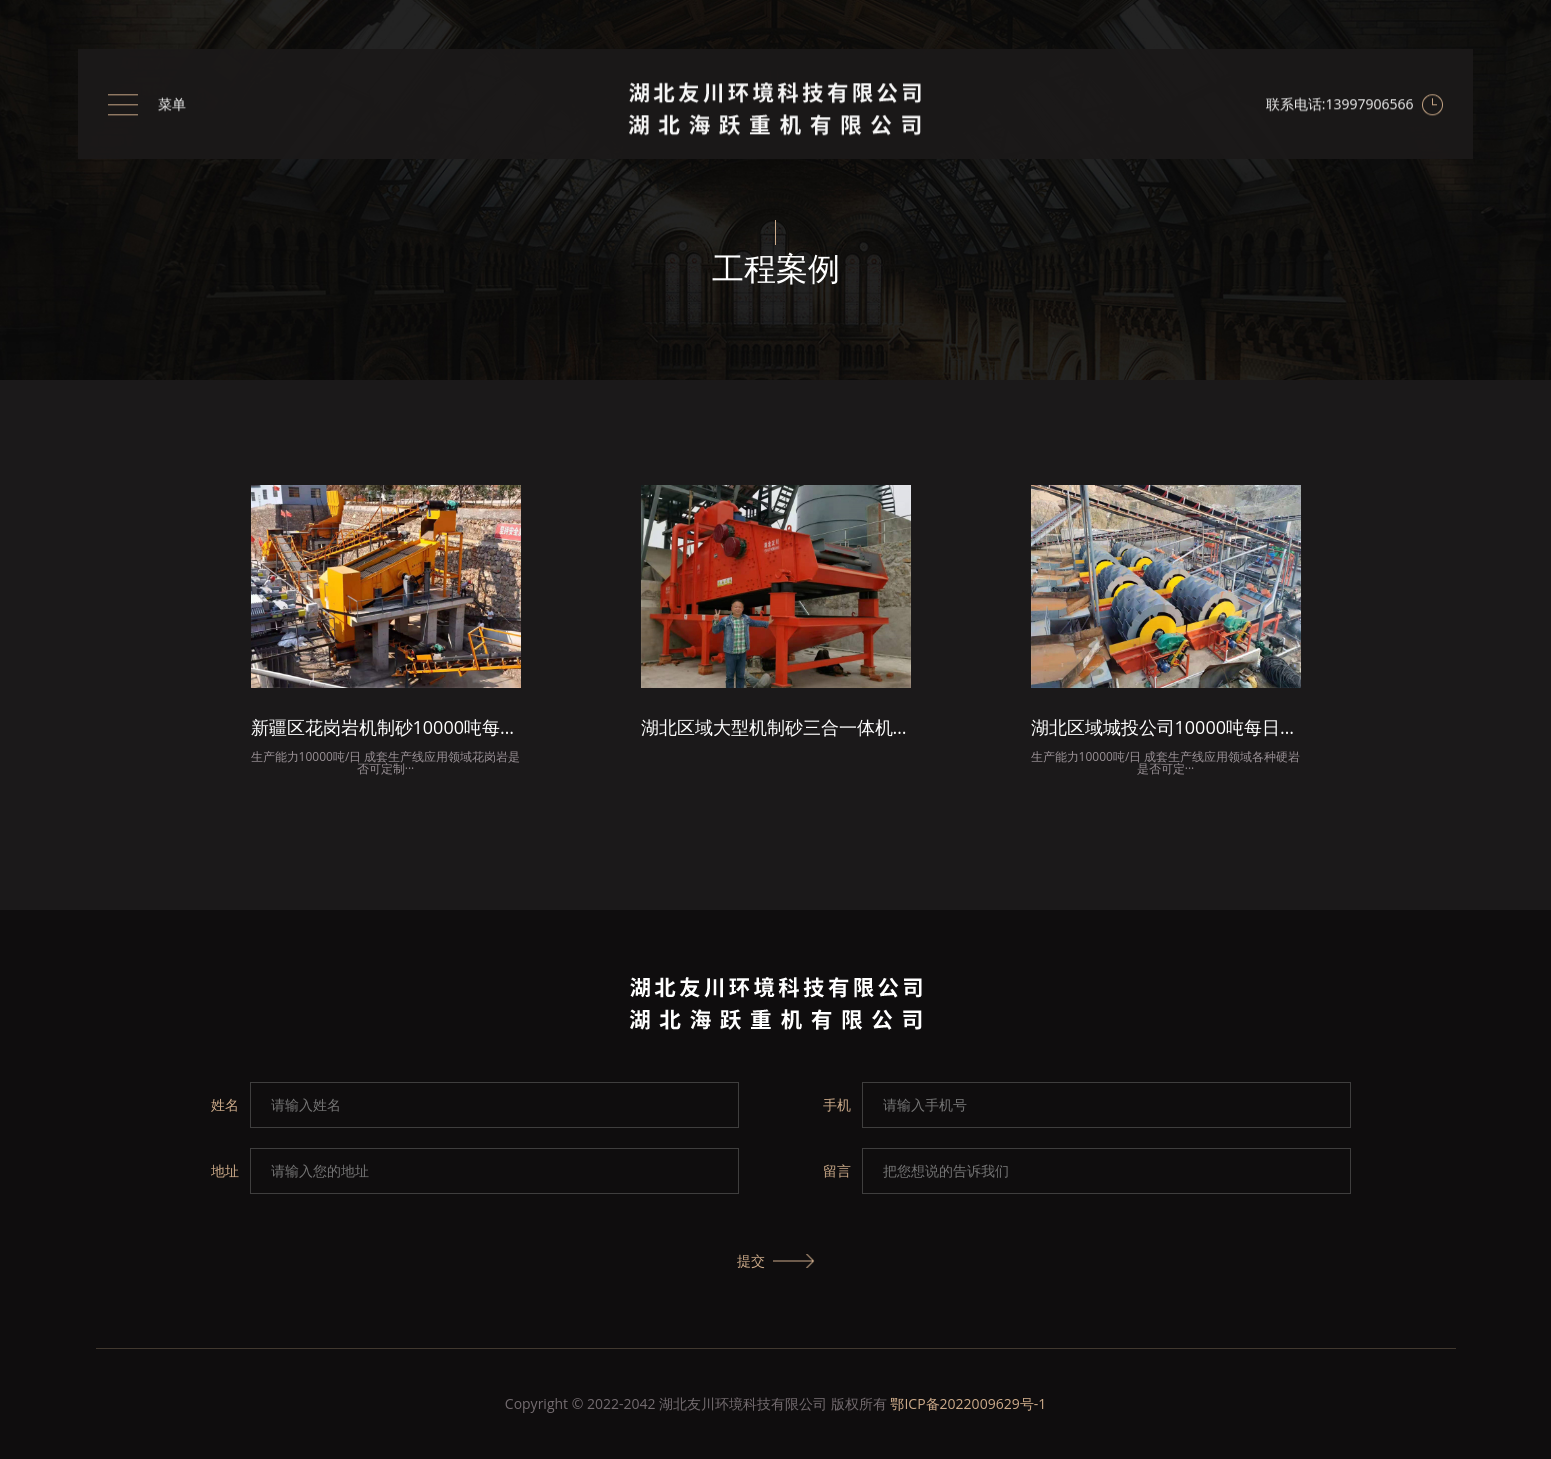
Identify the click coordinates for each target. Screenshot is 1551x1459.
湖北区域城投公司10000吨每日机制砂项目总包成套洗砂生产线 (1166, 728)
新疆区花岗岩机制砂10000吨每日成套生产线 (386, 728)
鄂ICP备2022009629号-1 (968, 1403)
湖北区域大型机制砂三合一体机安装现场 (776, 728)
